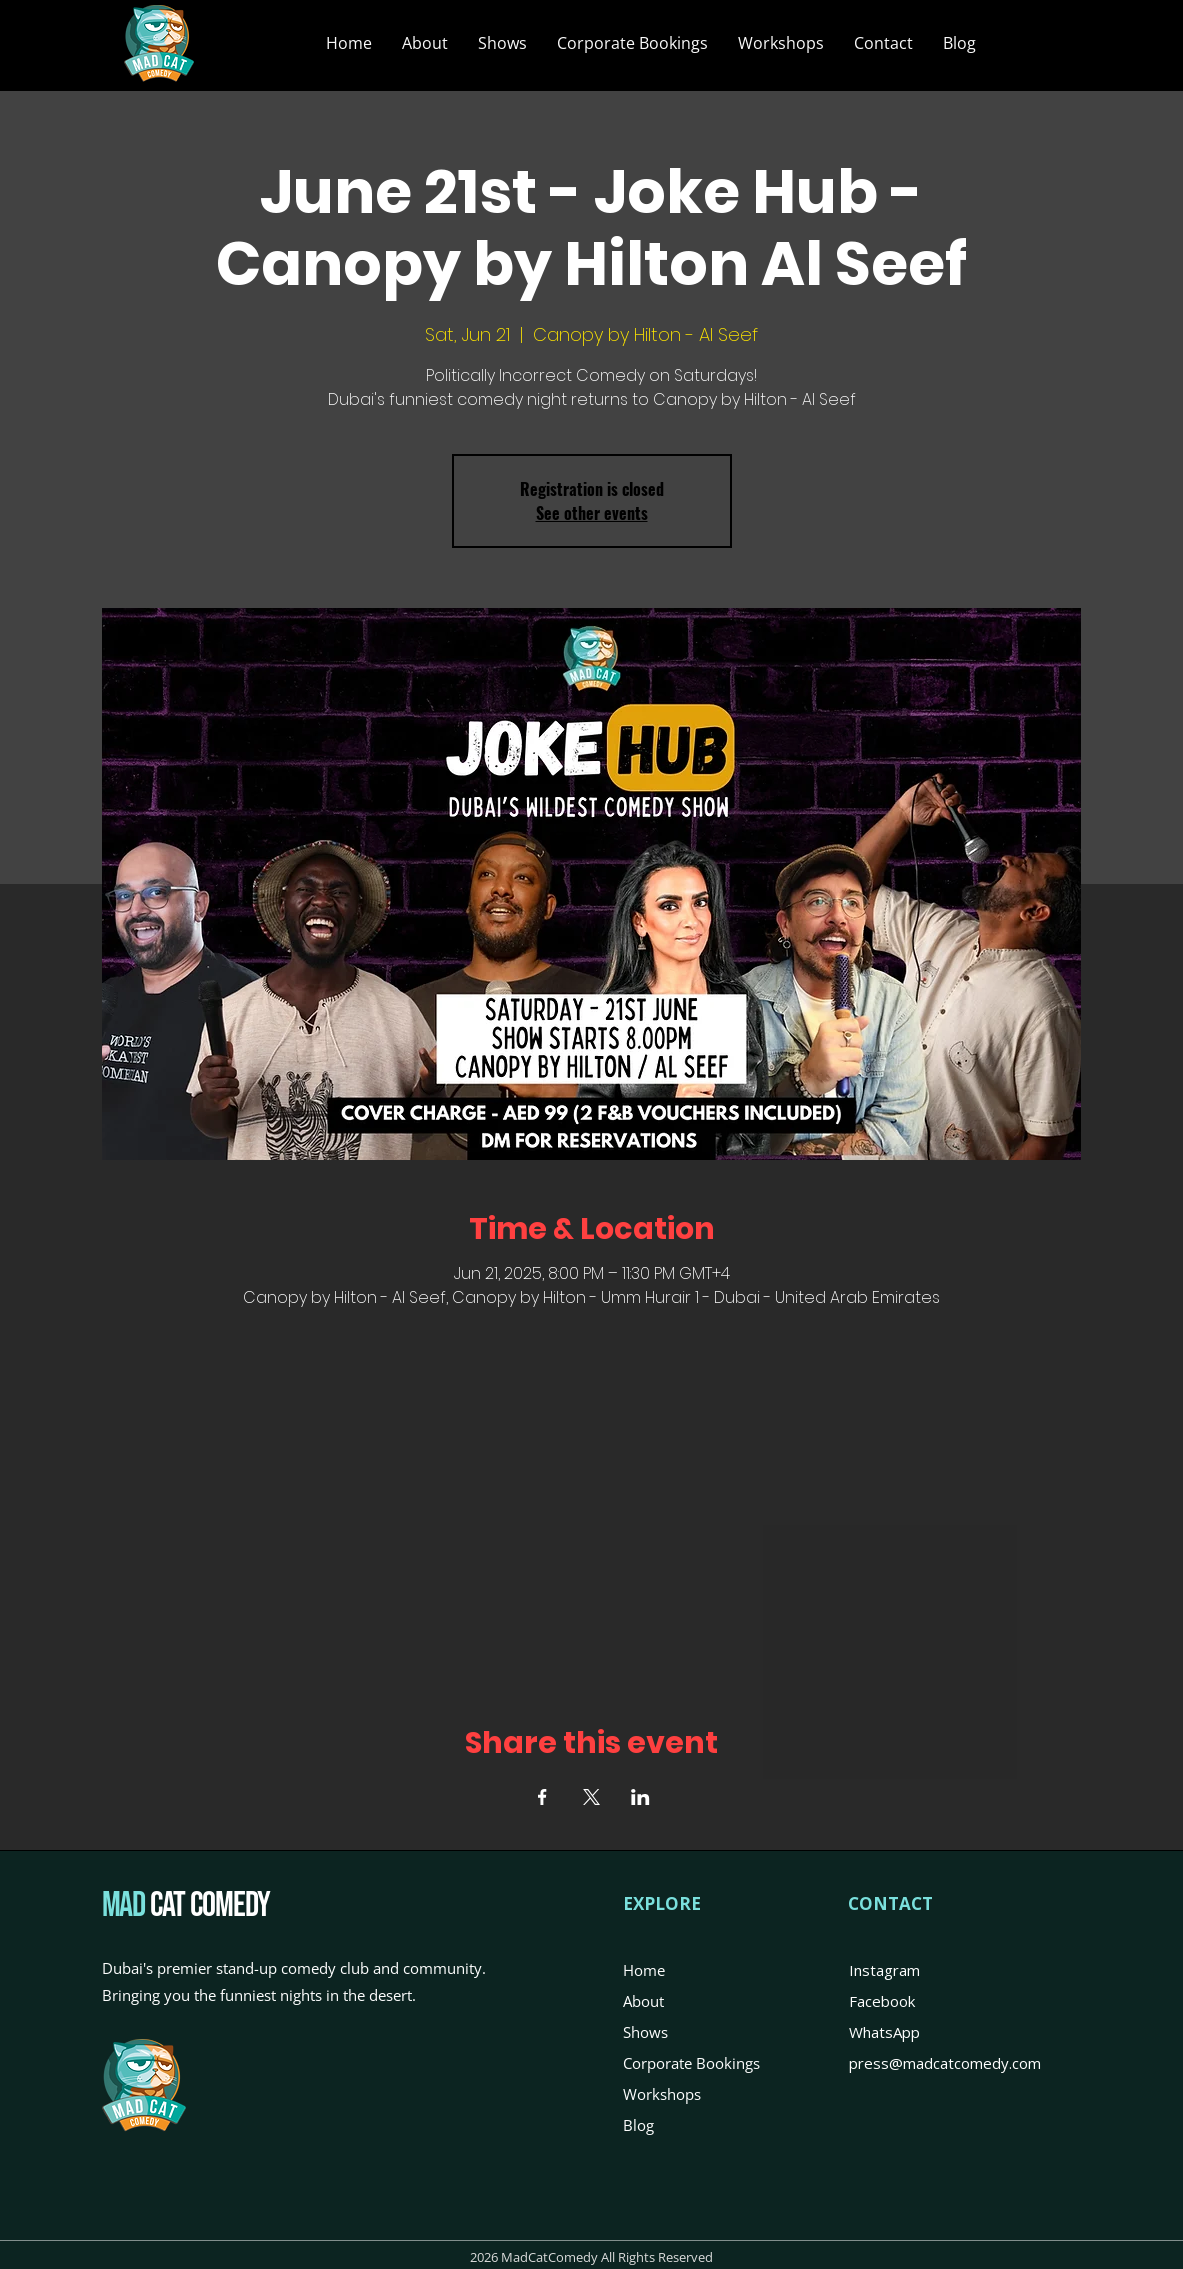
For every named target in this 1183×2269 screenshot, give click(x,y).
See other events (592, 513)
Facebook (882, 2001)
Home (644, 1970)
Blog (638, 2125)
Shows (645, 2032)
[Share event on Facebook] (542, 1797)
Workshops (662, 2094)
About (643, 2001)
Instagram (884, 1970)
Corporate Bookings (691, 2063)
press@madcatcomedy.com (945, 2063)
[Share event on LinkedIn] (640, 1797)
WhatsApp (884, 2032)
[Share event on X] (591, 1797)
